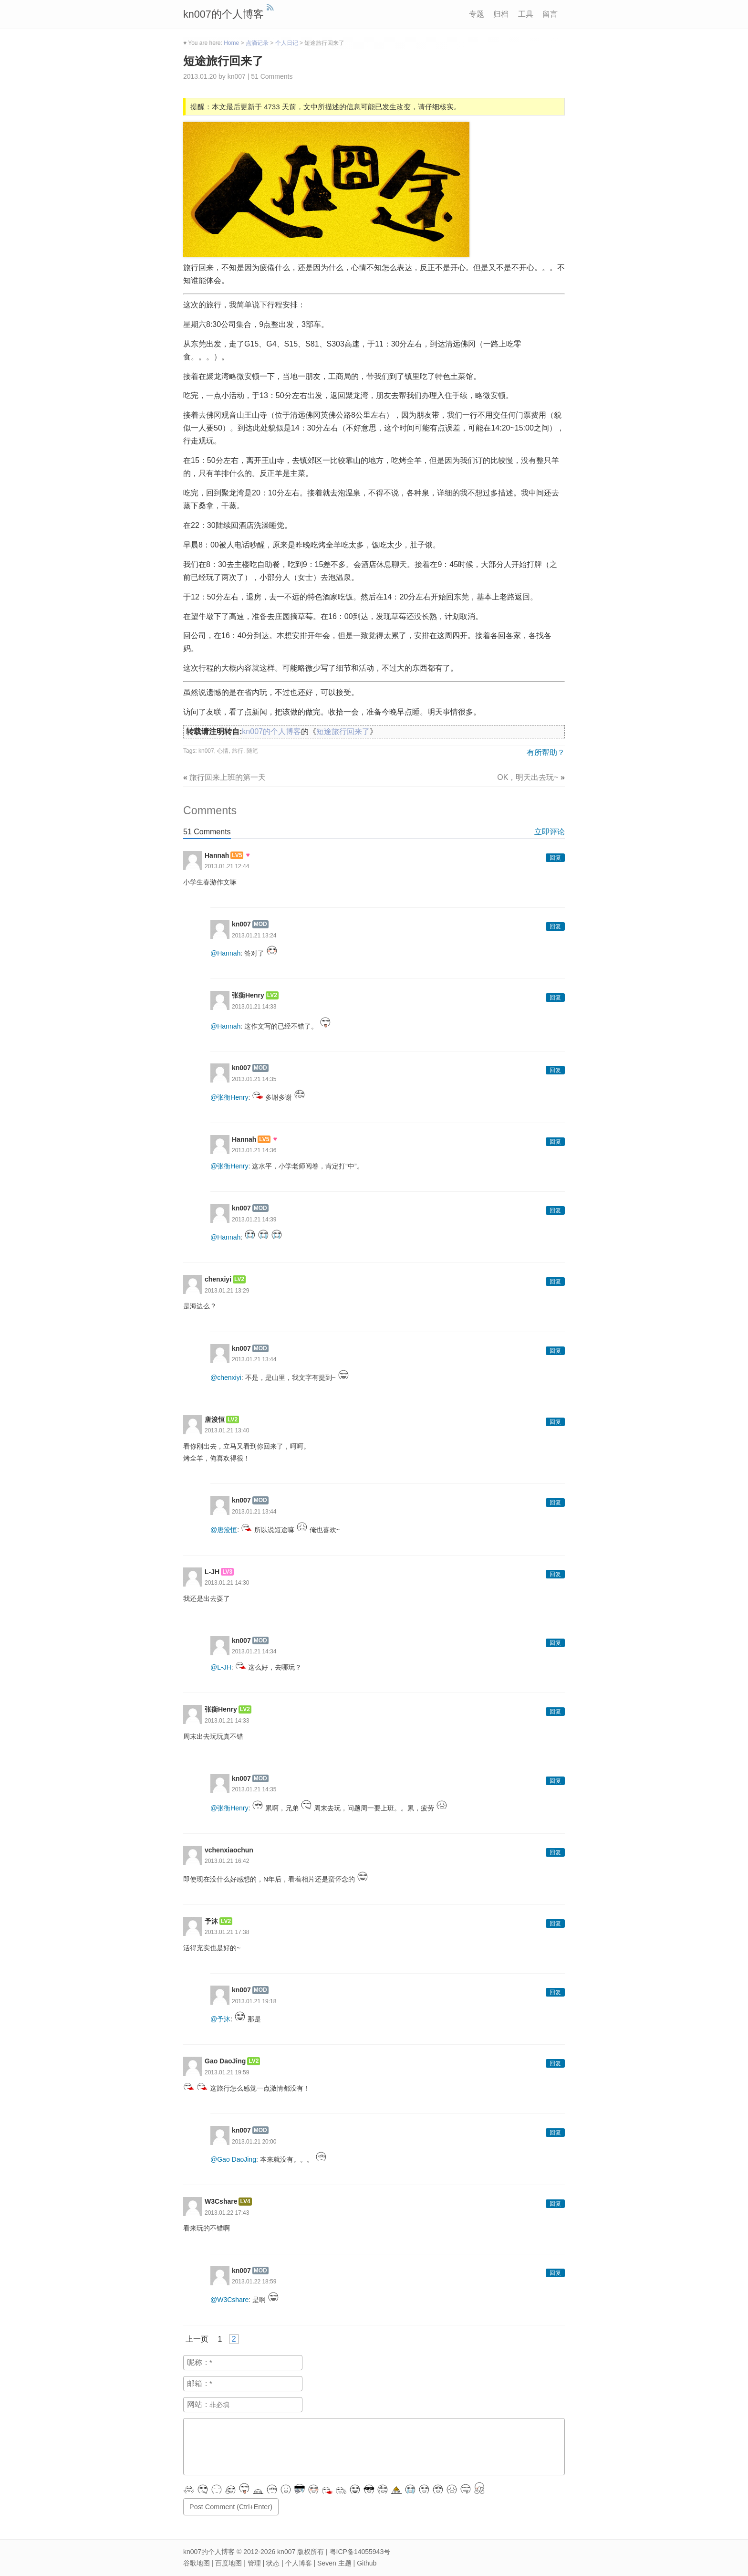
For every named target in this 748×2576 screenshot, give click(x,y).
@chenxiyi (225, 1377)
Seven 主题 (334, 2563)
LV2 (272, 995)
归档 (501, 14)
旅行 (237, 750)
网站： (198, 2404)
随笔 (252, 750)
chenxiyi (218, 1279)
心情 (223, 750)
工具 (525, 14)
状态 (273, 2563)
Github (366, 2563)
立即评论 (549, 832)
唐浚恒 (215, 1419)
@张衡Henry (229, 1097)
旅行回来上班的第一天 (227, 777)
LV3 (227, 1571)
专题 (476, 14)
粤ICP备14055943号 (360, 2551)
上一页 (197, 2339)
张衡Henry (248, 995)
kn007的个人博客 (223, 14)
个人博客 (298, 2563)
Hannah (217, 855)
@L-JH (220, 1667)
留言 (550, 14)
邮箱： (198, 2383)
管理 (254, 2563)
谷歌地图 (196, 2563)
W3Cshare (221, 2201)
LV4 (245, 2201)
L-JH (212, 1572)
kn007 (206, 750)
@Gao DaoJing (233, 2159)
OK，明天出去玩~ (527, 777)
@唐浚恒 (223, 1529)
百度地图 (228, 2563)
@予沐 (220, 2019)
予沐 (211, 1921)
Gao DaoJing (225, 2061)
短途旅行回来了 (223, 60)
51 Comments (271, 76)
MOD (260, 924)
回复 (555, 857)
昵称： (198, 2362)
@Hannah (225, 953)
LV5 (237, 855)
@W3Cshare (229, 2299)
